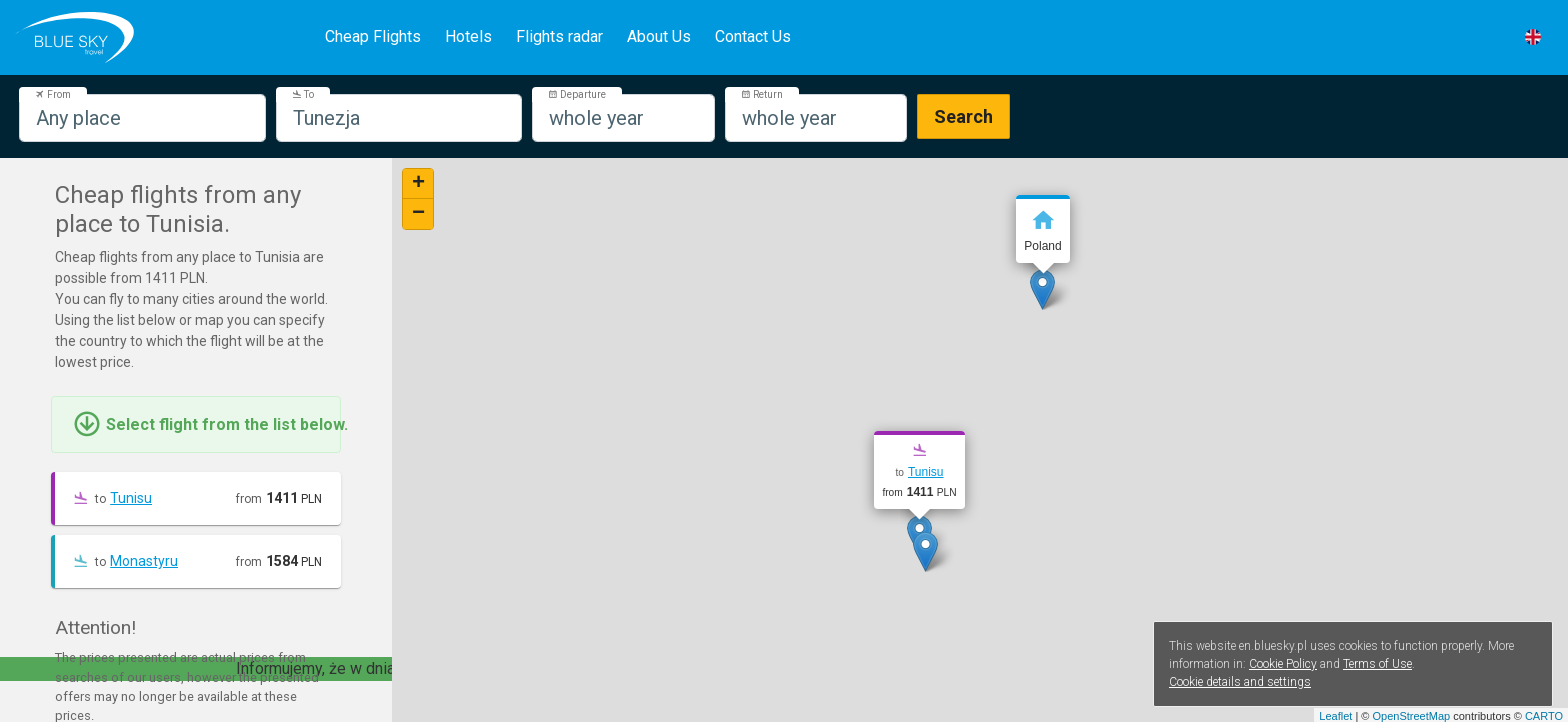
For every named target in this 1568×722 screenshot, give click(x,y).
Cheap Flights (373, 36)
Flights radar (559, 36)
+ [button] (418, 184)
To (303, 94)
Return (762, 94)
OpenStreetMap (1411, 716)
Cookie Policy (1283, 664)
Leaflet (1335, 716)
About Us (659, 36)
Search (963, 116)
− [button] (418, 214)
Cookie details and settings (1240, 682)
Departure (577, 94)
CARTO (1544, 716)
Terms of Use (1377, 664)
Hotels (468, 36)
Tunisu (131, 498)
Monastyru (144, 561)
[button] (1533, 37)
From (53, 94)
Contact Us (753, 36)
